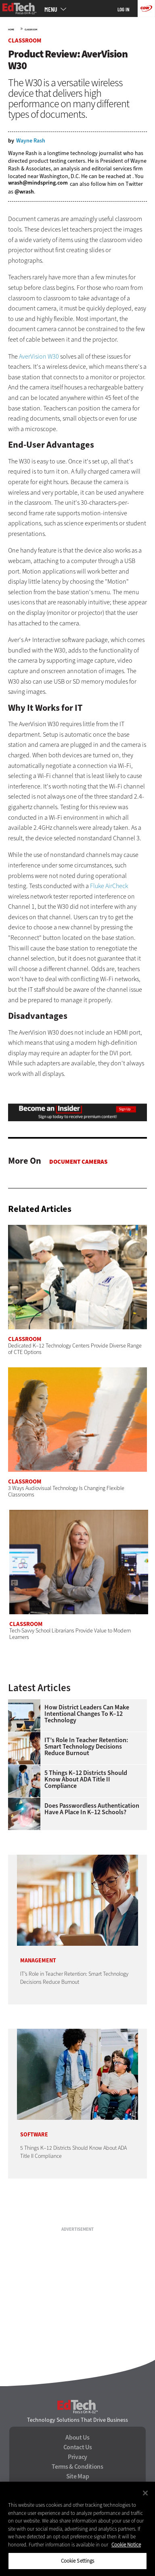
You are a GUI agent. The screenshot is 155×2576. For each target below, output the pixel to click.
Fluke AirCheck (109, 886)
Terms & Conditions (77, 2466)
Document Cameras (78, 1162)
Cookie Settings (77, 2560)
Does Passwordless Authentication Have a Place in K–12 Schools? (91, 1808)
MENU (50, 9)
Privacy (77, 2457)
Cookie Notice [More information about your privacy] (126, 2544)
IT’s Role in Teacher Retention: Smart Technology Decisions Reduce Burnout (86, 1746)
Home (11, 29)
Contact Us (77, 2447)
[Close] (145, 2493)
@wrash (24, 192)
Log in (123, 9)
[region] (77, 2529)
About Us (77, 2437)
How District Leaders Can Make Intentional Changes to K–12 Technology (86, 1714)
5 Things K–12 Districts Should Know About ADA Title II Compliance (85, 1779)
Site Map (77, 2476)
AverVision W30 (39, 356)
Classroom (31, 29)
